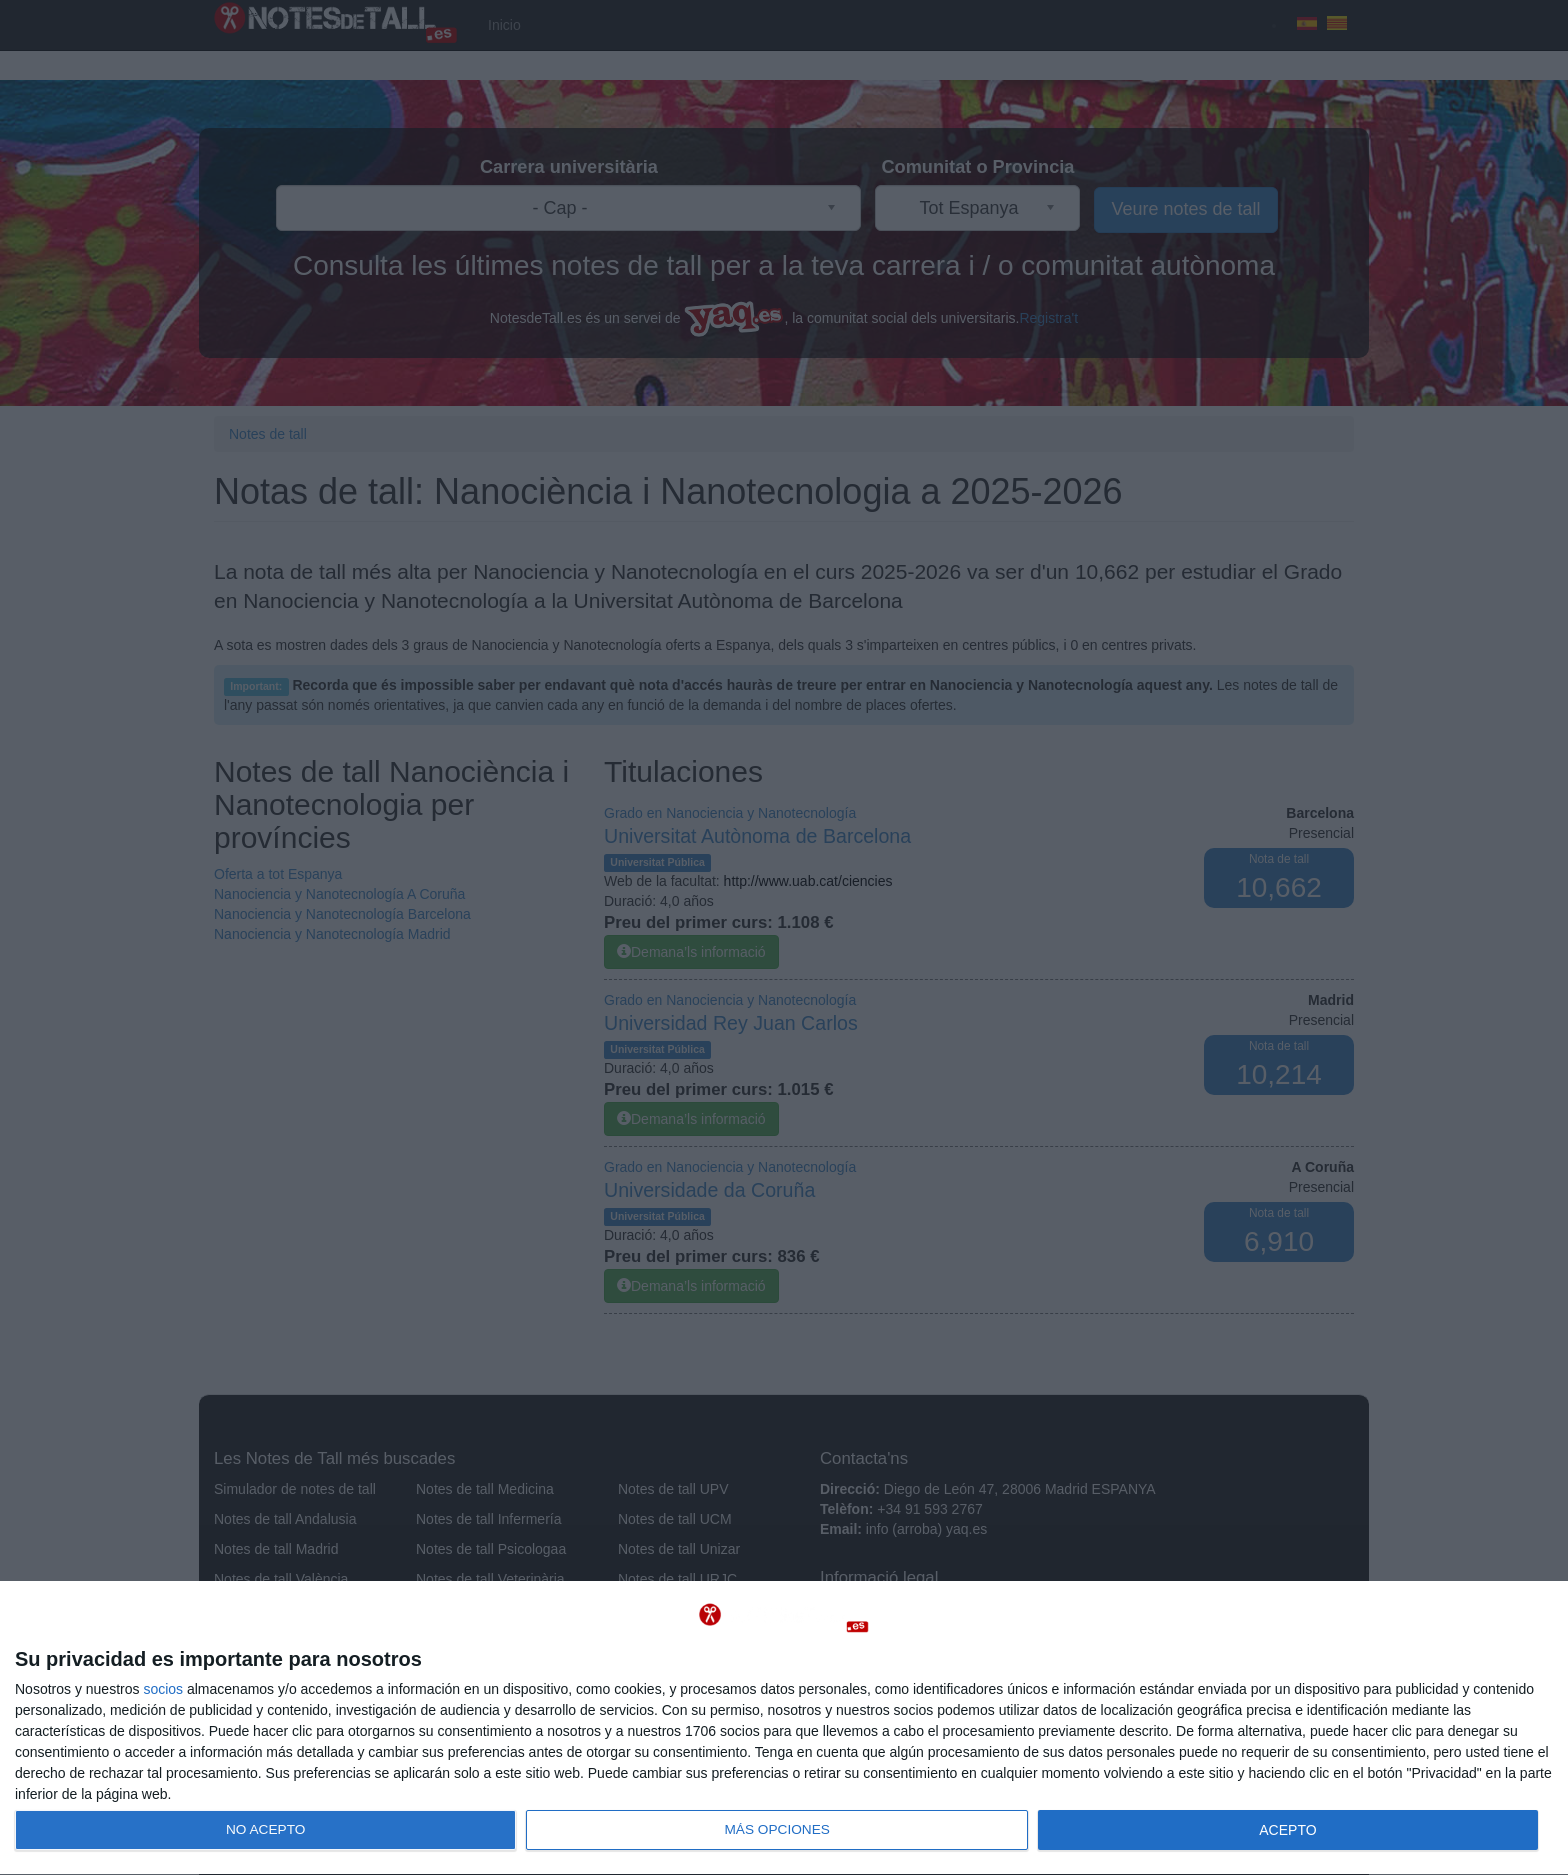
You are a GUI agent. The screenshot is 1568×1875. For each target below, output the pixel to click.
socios (163, 1689)
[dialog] (784, 1728)
